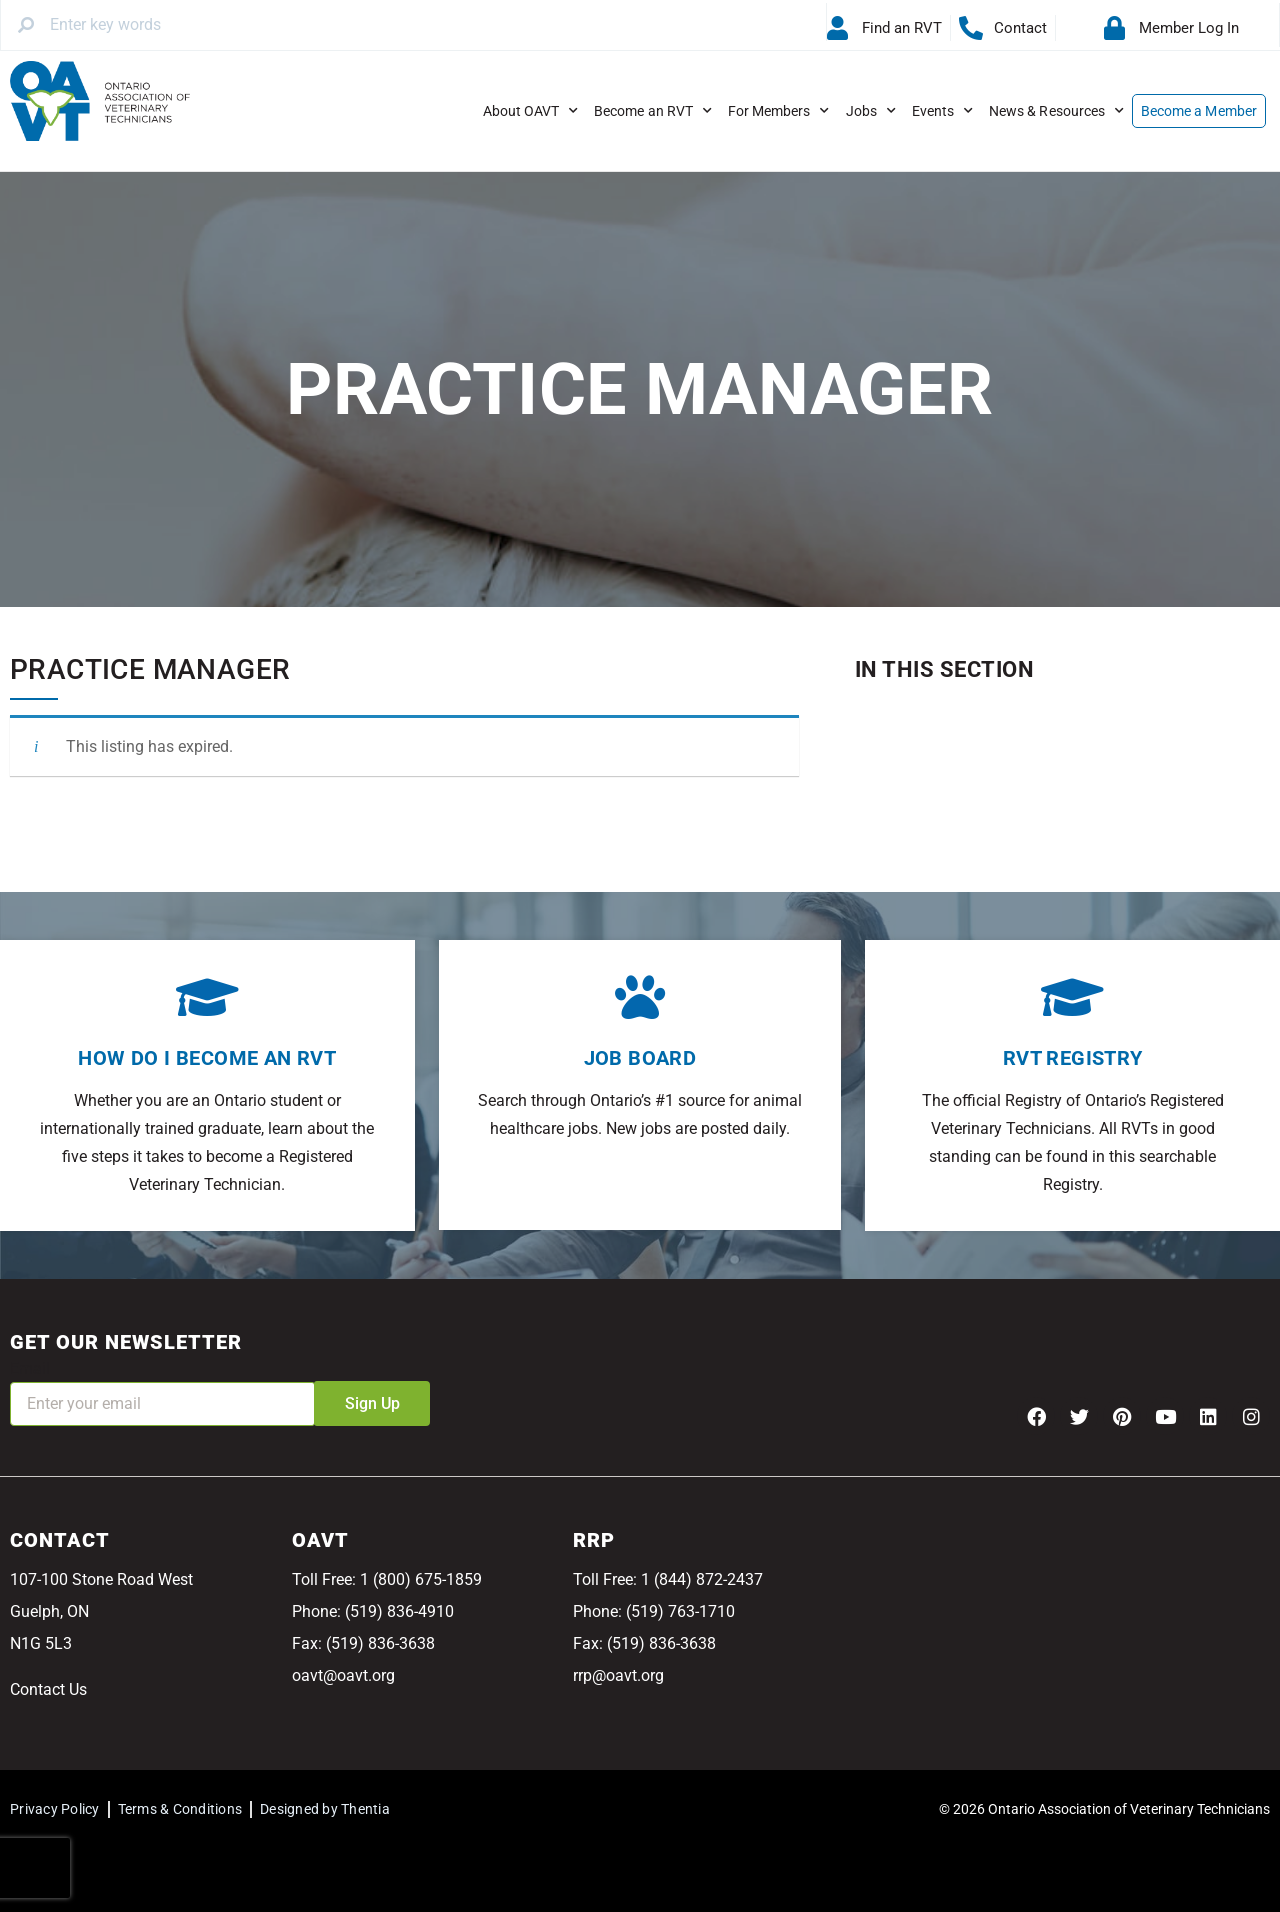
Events (942, 111)
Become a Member (1199, 111)
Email (30, 1368)
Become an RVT (653, 111)
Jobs (871, 111)
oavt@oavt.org (343, 1675)
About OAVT (531, 111)
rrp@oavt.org (618, 1675)
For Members (779, 111)
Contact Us (48, 1689)
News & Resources (1056, 111)
